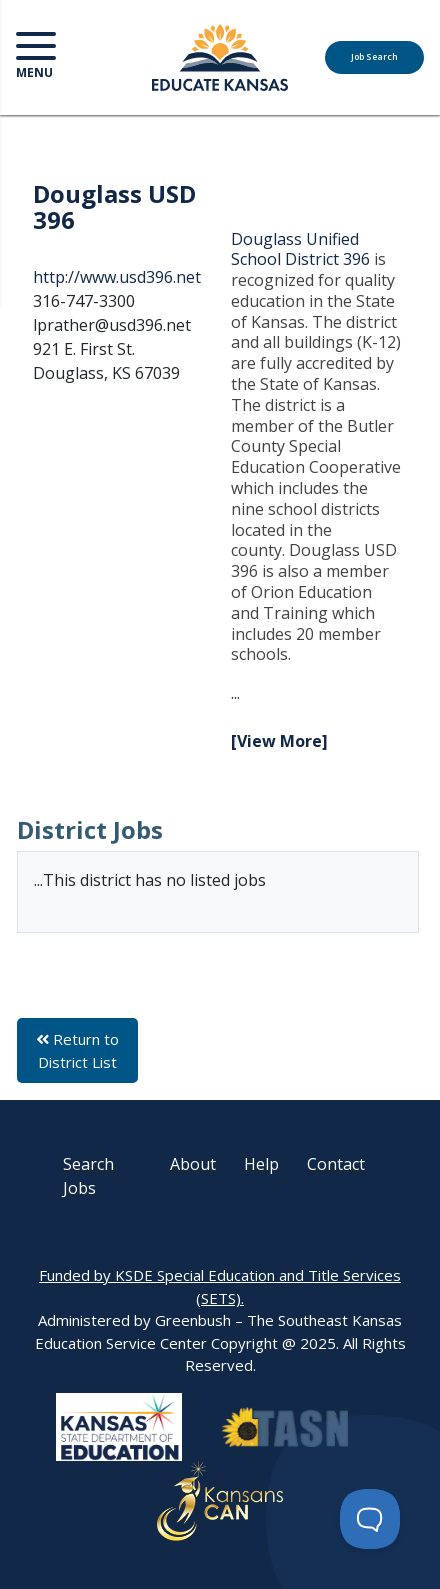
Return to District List (77, 1050)
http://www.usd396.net (117, 277)
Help (261, 1164)
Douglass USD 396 (114, 206)
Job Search (374, 57)
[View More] (279, 741)
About (193, 1164)
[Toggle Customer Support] (370, 1519)
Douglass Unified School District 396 (300, 249)
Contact (336, 1164)
